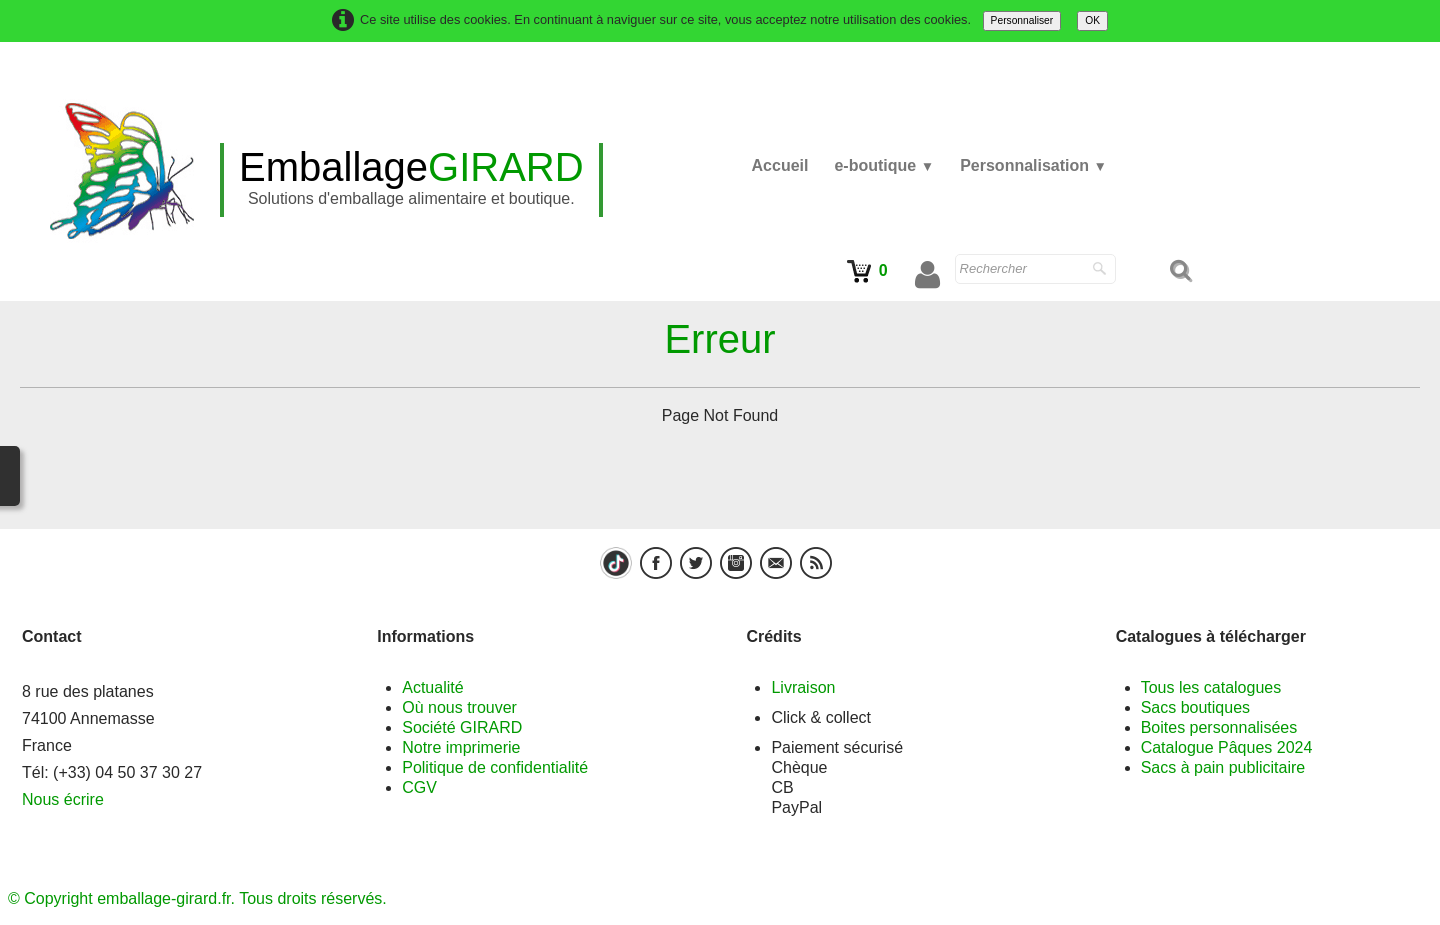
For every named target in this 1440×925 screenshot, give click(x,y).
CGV (419, 787)
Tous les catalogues (1211, 687)
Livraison (803, 687)
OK (1092, 20)
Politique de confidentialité (495, 767)
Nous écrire (63, 799)
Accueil (780, 165)
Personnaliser (1022, 20)
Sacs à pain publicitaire (1223, 767)
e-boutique (884, 165)
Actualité (432, 687)
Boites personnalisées (1219, 727)
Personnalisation (1033, 165)
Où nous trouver (459, 707)
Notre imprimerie (461, 747)
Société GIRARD (462, 727)
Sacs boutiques (1195, 707)
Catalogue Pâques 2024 (1227, 747)
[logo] (411, 180)
